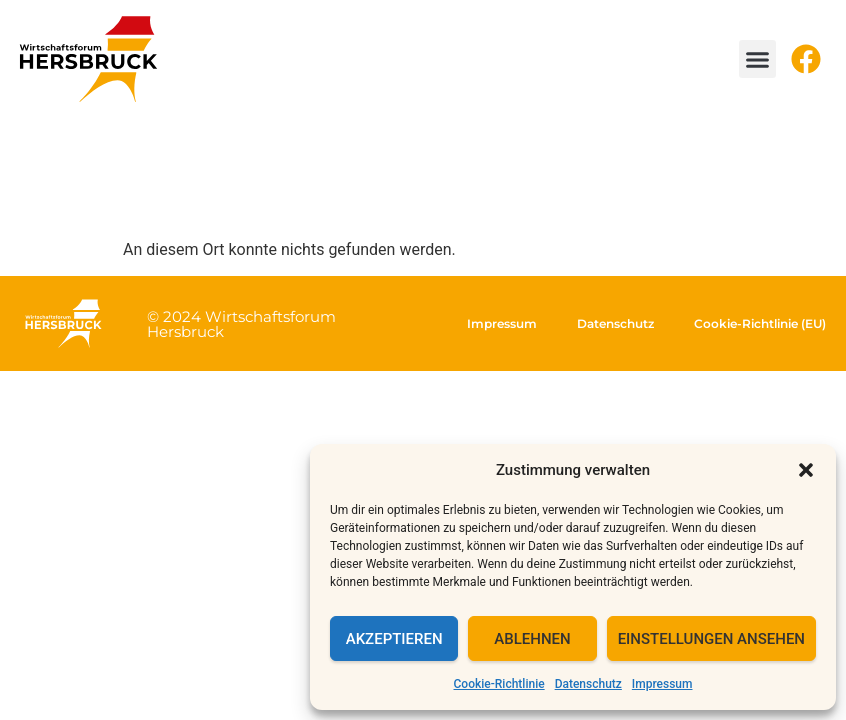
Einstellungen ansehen (711, 639)
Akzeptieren (394, 639)
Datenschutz (588, 684)
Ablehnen (532, 639)
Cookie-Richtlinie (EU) (760, 323)
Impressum (662, 684)
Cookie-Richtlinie (499, 684)
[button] (806, 470)
